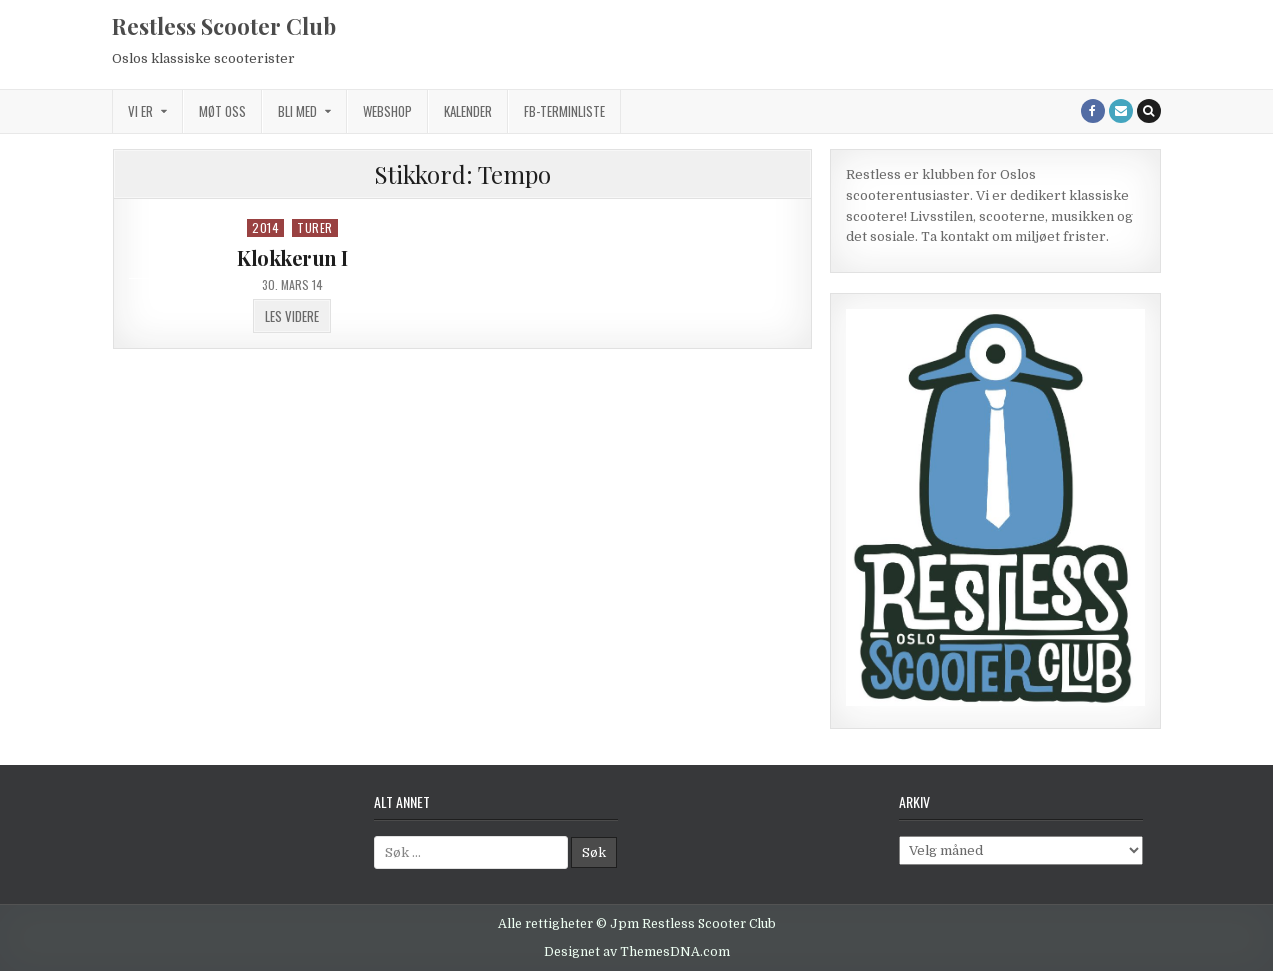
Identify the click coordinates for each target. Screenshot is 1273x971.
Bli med (297, 111)
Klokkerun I (292, 257)
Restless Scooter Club (224, 26)
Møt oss (222, 111)
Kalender (468, 111)
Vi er (140, 111)
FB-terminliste (564, 111)
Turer (315, 227)
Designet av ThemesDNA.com (637, 952)
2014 (265, 227)
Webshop (387, 111)
